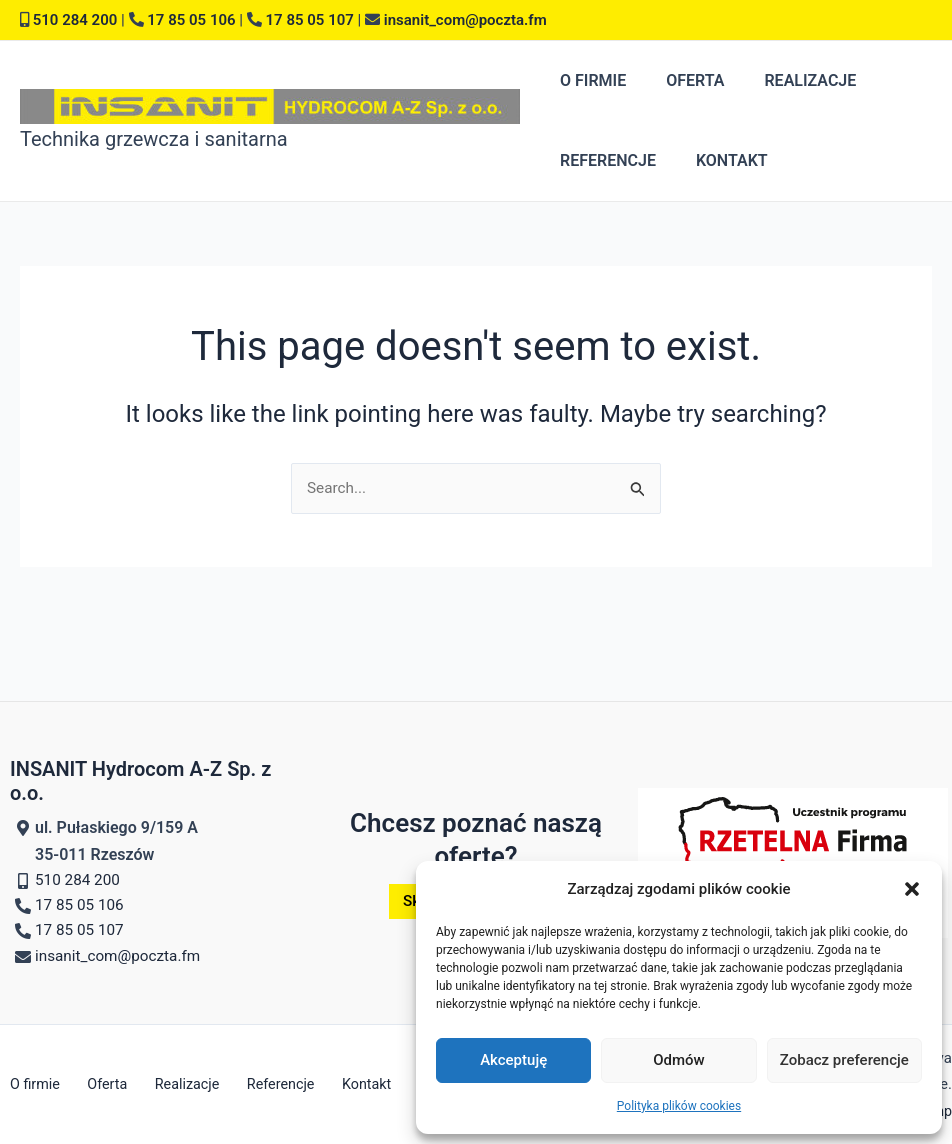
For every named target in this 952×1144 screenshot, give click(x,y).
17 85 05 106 (191, 20)
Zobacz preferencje (844, 1060)
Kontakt (720, 160)
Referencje (604, 160)
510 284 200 (75, 20)
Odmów (679, 1060)
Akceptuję (513, 1060)
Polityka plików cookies (679, 1106)
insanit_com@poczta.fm (465, 20)
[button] (912, 889)
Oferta (683, 80)
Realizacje (790, 80)
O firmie (589, 80)
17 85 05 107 (310, 20)
